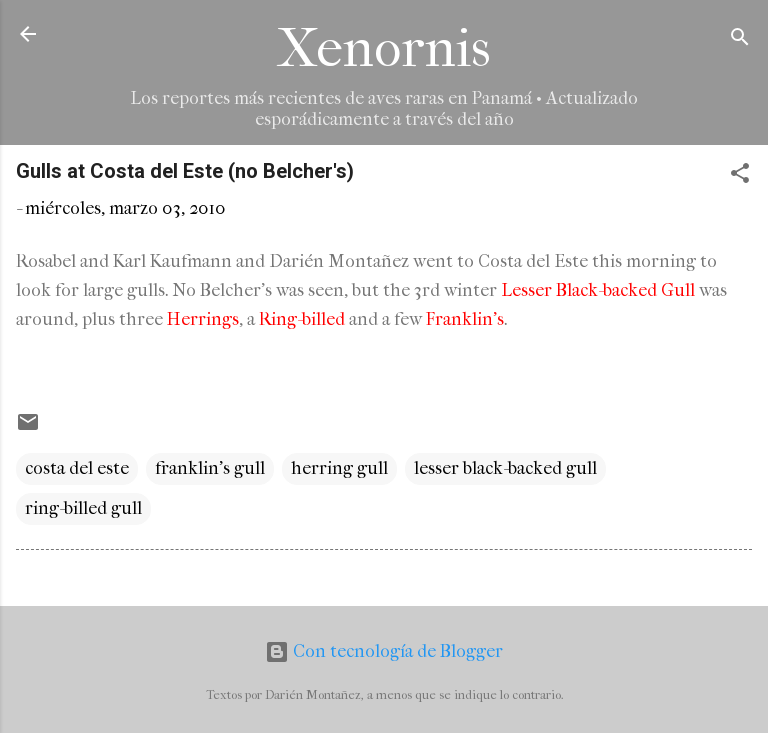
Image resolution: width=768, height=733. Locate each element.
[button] (740, 176)
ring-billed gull (83, 508)
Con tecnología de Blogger (384, 651)
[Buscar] (740, 40)
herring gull (339, 468)
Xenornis (384, 48)
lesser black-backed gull (505, 468)
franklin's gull (210, 468)
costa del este (77, 468)
